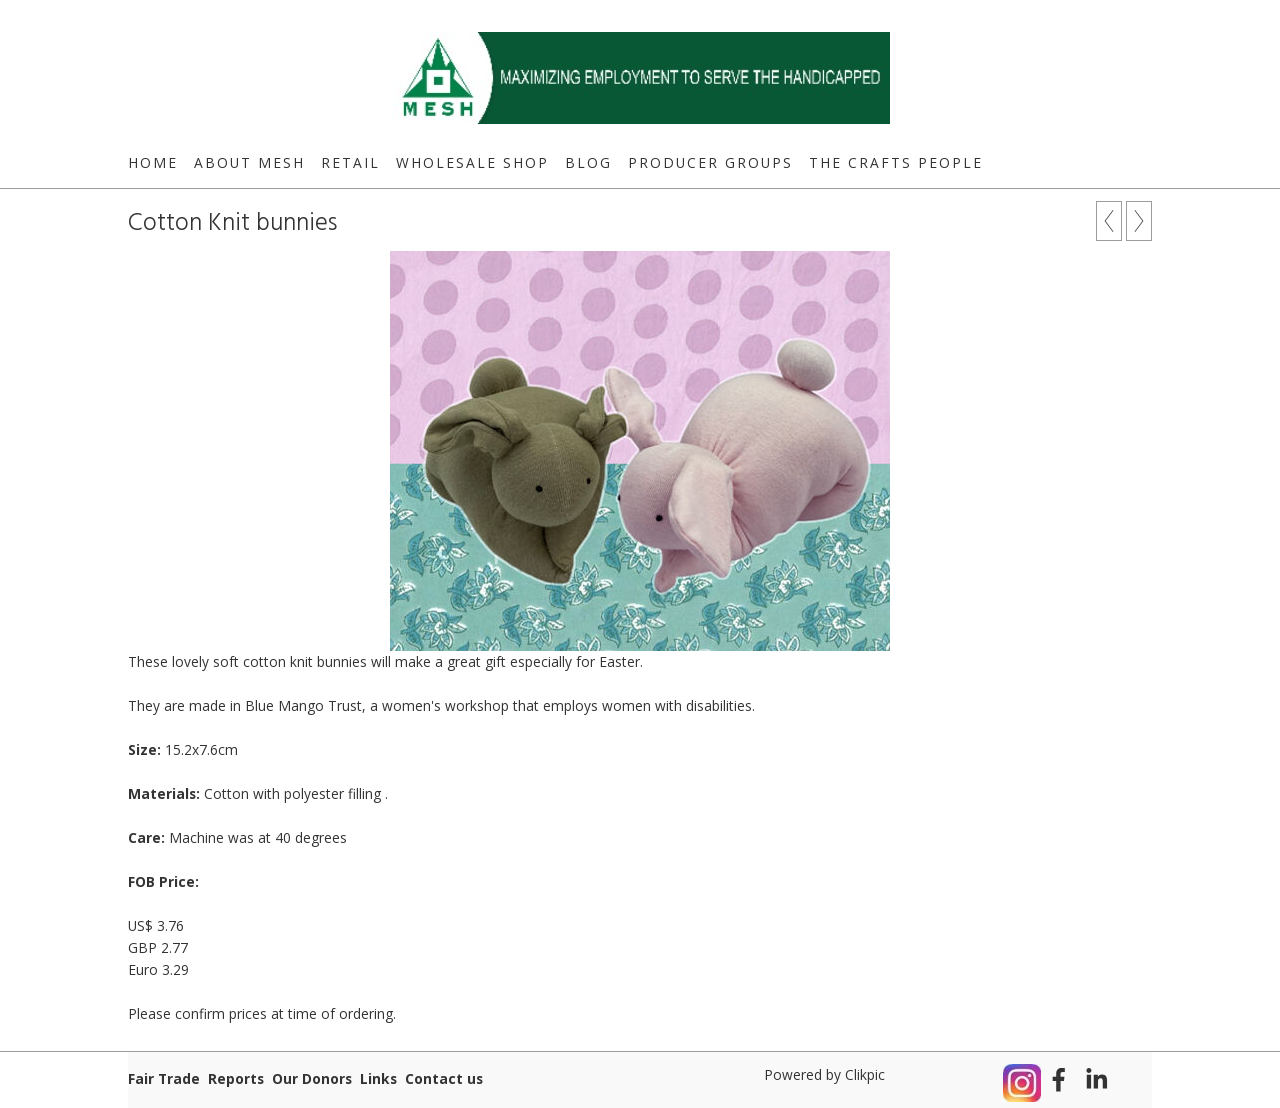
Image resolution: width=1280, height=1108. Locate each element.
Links (378, 1078)
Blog (588, 162)
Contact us (444, 1078)
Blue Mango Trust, (305, 705)
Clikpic (865, 1074)
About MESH (249, 162)
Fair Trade (164, 1078)
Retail (350, 162)
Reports (236, 1078)
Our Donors (312, 1078)
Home (153, 162)
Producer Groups (710, 162)
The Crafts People (896, 162)
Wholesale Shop (472, 162)
